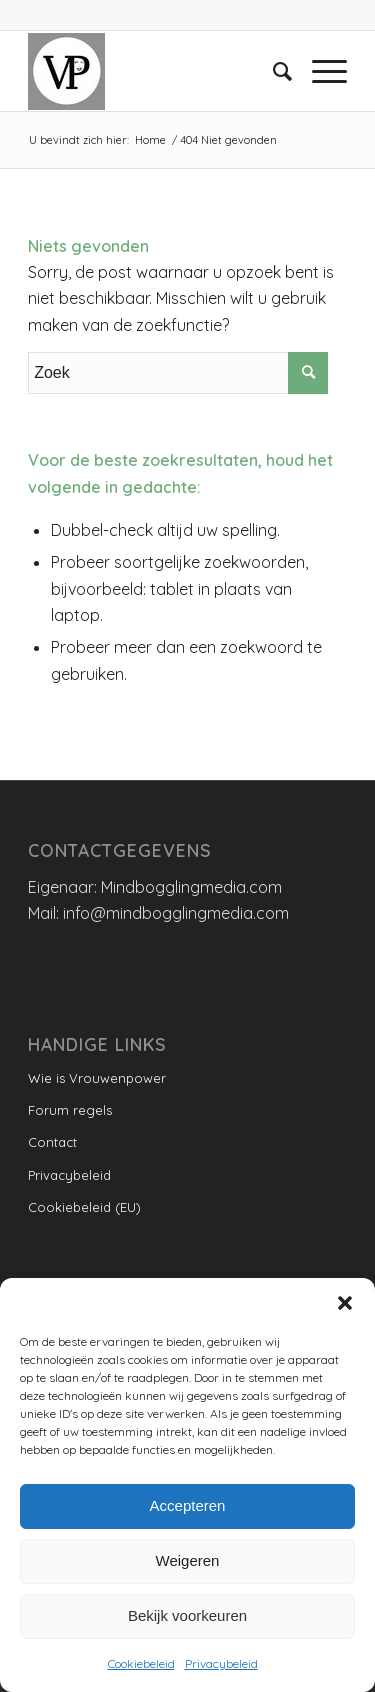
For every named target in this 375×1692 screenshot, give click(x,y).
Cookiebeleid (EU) (84, 1207)
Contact (52, 1142)
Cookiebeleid (141, 1663)
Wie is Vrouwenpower (97, 1078)
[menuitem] (272, 71)
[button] (345, 1303)
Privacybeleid (221, 1663)
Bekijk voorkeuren (187, 1615)
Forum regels (70, 1110)
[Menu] (319, 71)
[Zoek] (272, 71)
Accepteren (188, 1505)
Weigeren (188, 1560)
